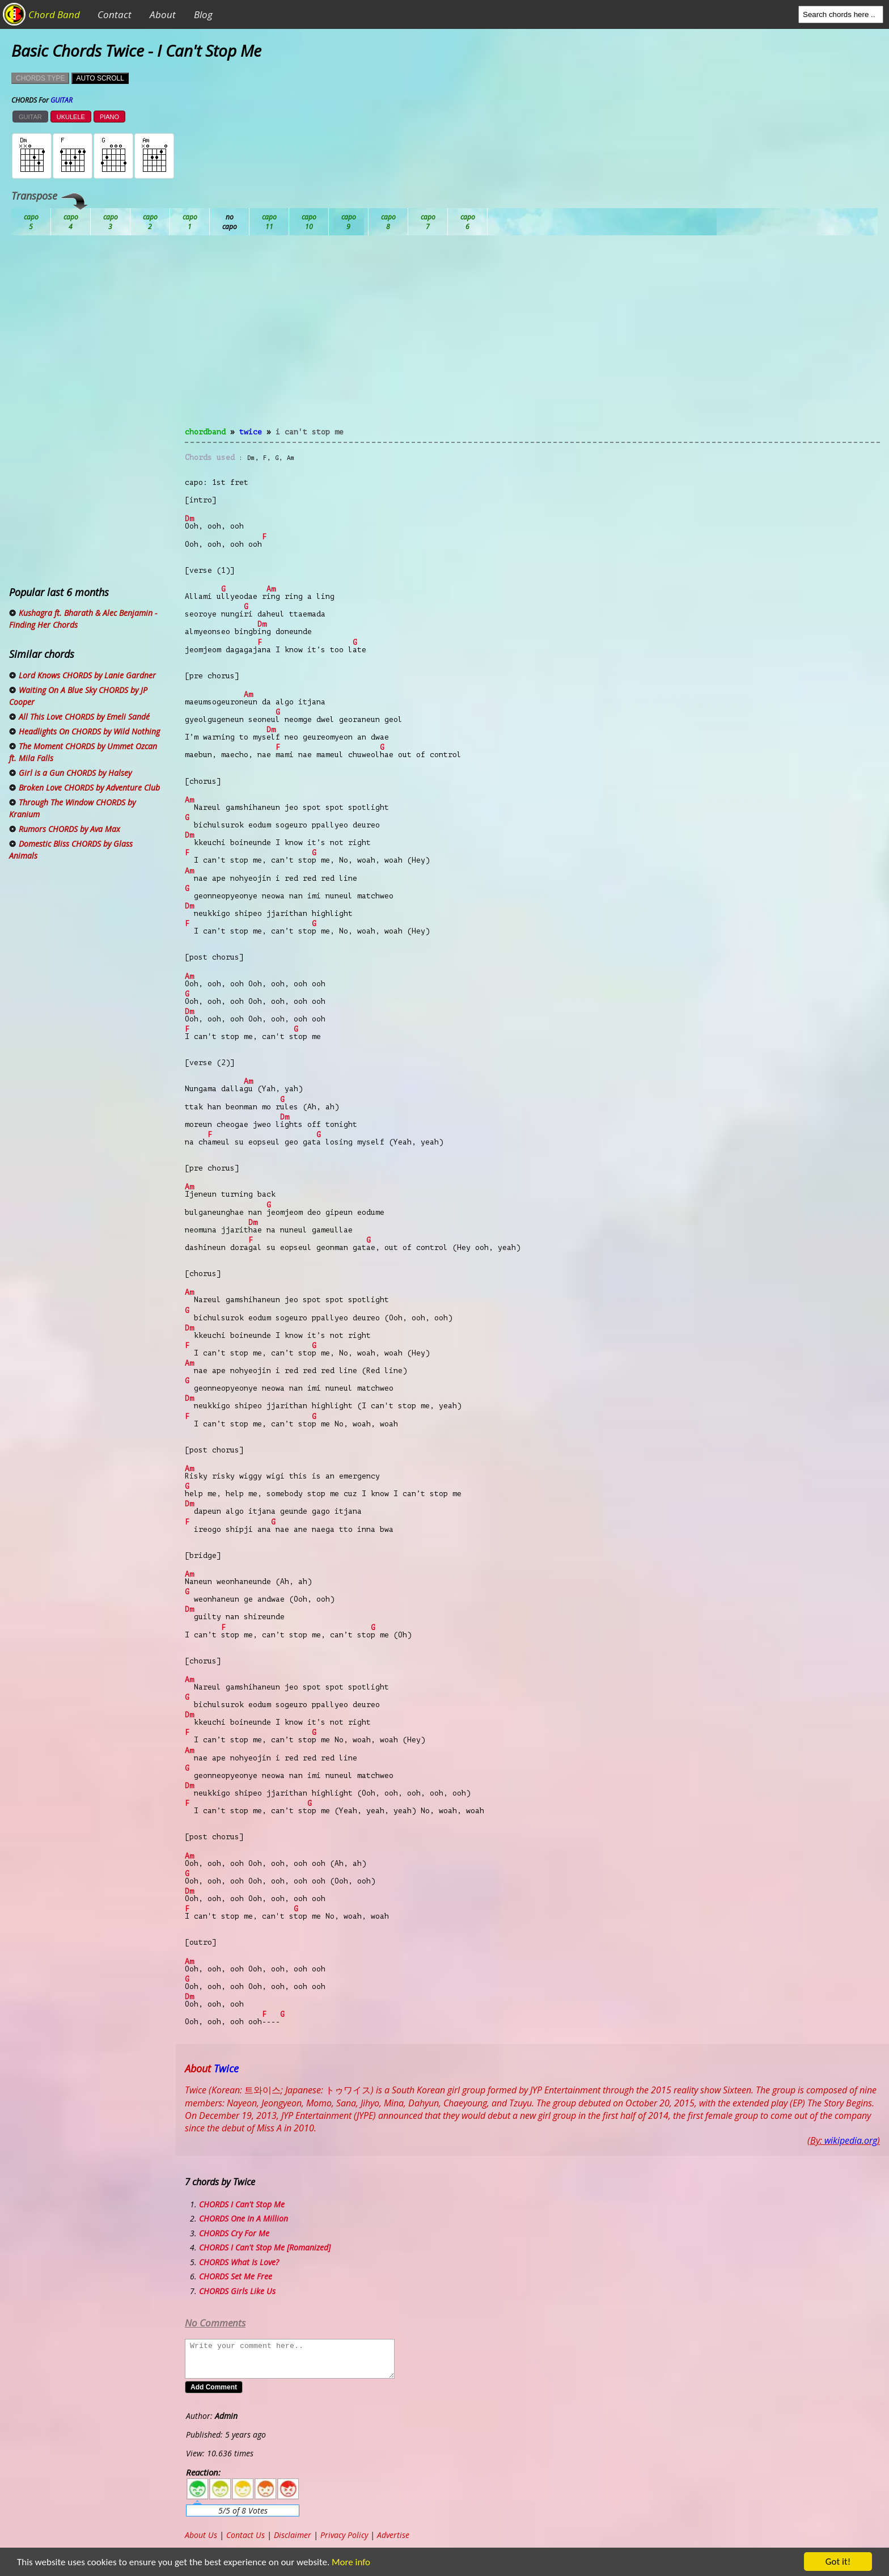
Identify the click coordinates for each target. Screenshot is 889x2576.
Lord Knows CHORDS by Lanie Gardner (87, 675)
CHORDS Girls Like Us (237, 2291)
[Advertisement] (532, 338)
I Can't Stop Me (310, 432)
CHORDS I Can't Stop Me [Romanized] (265, 2247)
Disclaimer (292, 2534)
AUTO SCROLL (100, 78)
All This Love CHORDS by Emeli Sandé (84, 716)
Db (229, 221)
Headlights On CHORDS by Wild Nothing (89, 731)
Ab (31, 221)
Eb (309, 221)
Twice (250, 432)
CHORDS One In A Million (243, 2218)
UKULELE (71, 116)
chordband (205, 432)
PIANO (109, 116)
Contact (115, 14)
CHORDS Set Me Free (235, 2276)
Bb (110, 221)
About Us (201, 2534)
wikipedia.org (850, 2140)
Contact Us (245, 2534)
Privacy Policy (344, 2534)
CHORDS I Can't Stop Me (242, 2204)
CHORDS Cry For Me (234, 2233)
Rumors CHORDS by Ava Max (69, 829)
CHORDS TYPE (40, 78)
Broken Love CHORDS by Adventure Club (89, 787)
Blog (203, 14)
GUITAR (30, 116)
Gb (428, 221)
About (163, 14)
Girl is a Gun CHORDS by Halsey (75, 772)
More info (344, 2562)
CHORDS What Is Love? (239, 2262)
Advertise (393, 2534)
